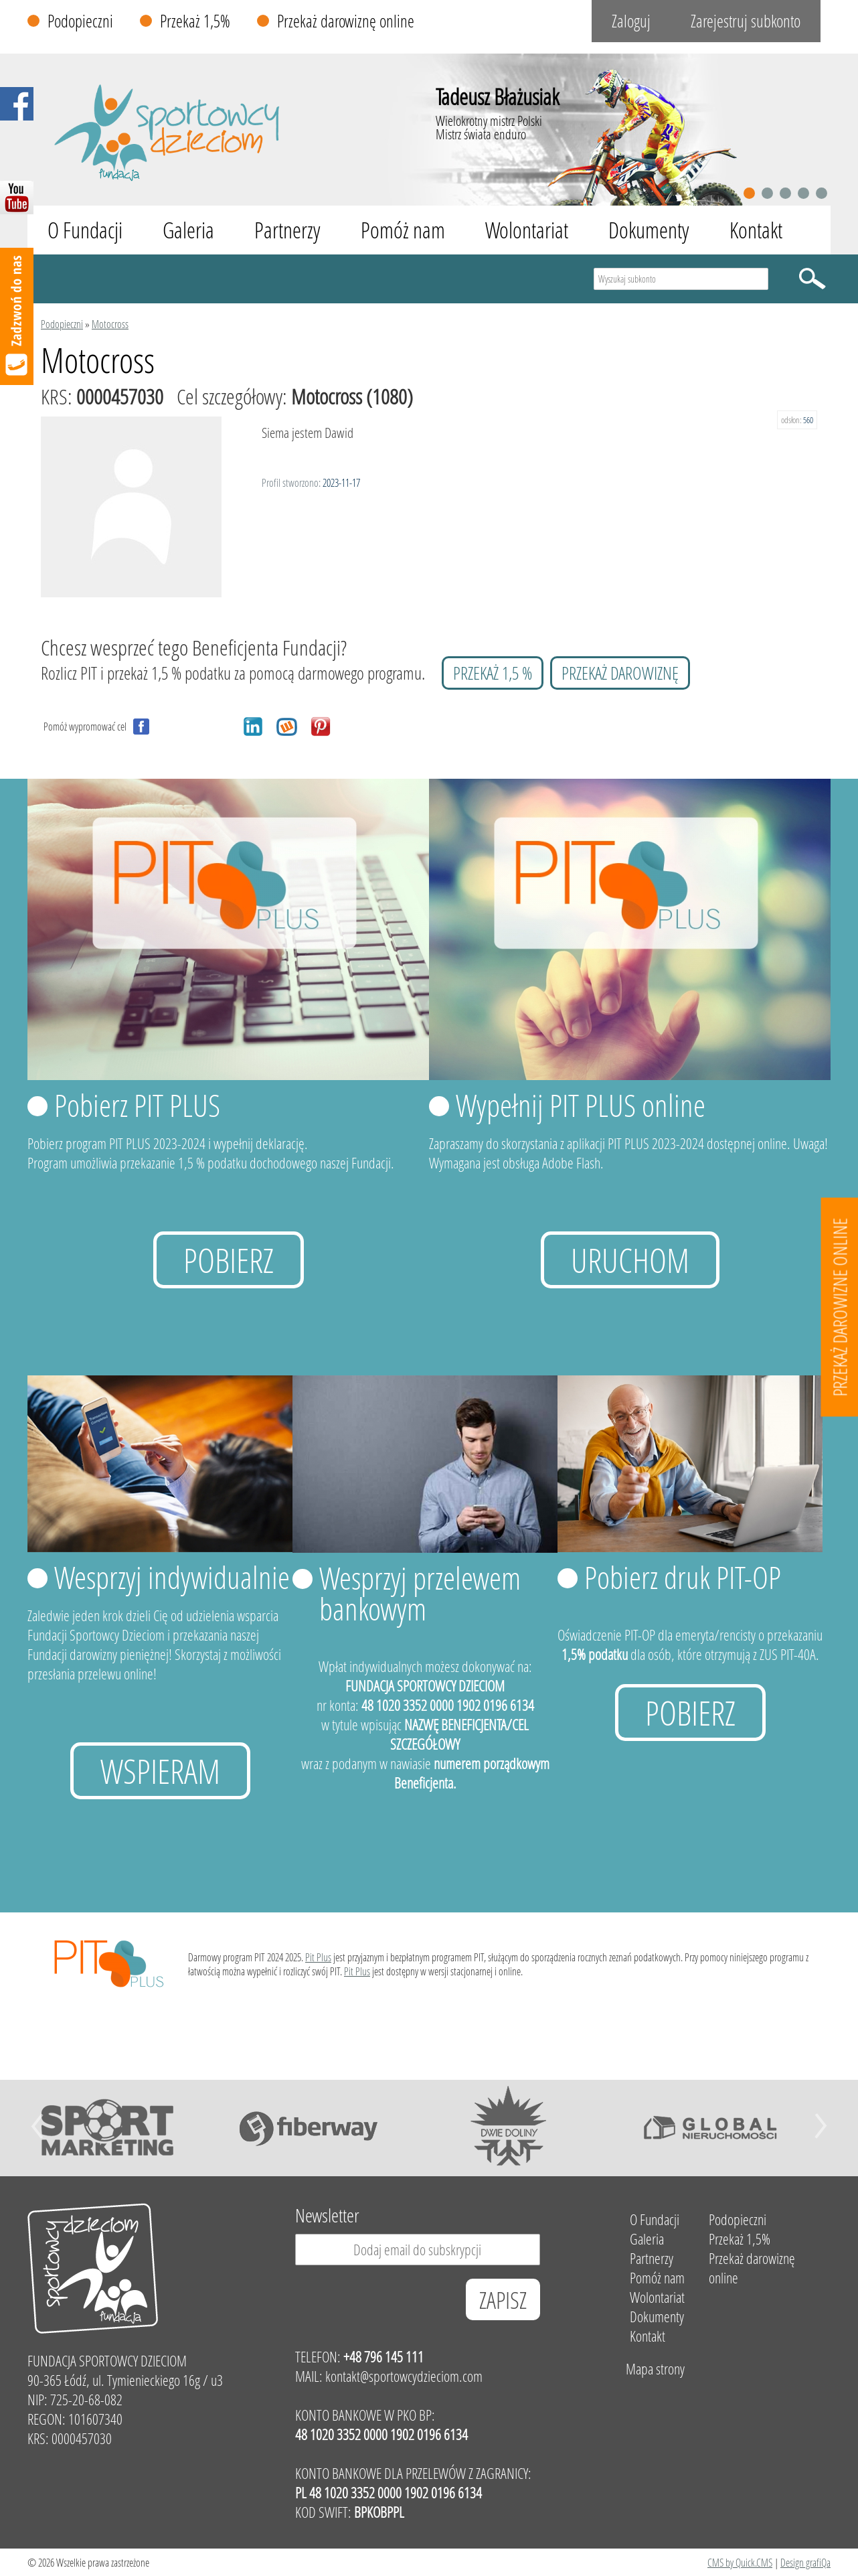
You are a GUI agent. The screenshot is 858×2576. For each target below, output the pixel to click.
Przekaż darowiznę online (345, 21)
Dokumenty (648, 230)
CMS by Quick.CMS (739, 2562)
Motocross (110, 324)
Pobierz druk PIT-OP (682, 1577)
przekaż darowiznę (620, 673)
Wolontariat (526, 230)
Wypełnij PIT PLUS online (580, 1105)
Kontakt (756, 230)
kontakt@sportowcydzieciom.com (404, 2376)
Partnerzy (287, 230)
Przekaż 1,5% (195, 21)
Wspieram (160, 1771)
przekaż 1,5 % (492, 673)
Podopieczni (80, 21)
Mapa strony (655, 2368)
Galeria (188, 230)
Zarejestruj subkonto (745, 21)
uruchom (630, 1260)
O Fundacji (85, 230)
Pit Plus (318, 1957)
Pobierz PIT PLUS (137, 1105)
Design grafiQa (805, 2562)
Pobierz (228, 1260)
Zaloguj (631, 21)
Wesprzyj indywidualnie (172, 1577)
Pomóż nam (403, 230)
